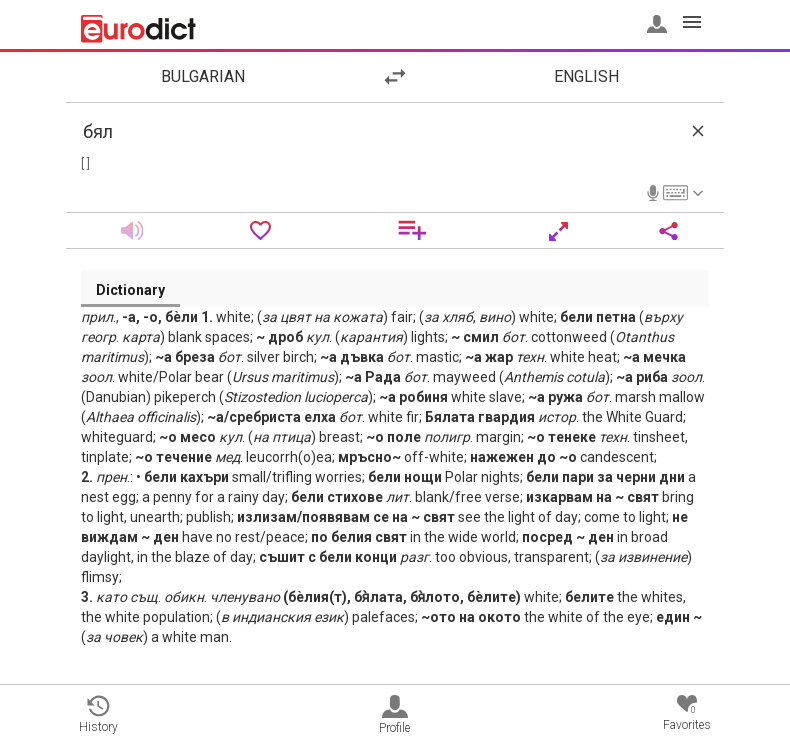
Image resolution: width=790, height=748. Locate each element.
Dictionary (130, 290)
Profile (394, 715)
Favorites (687, 713)
